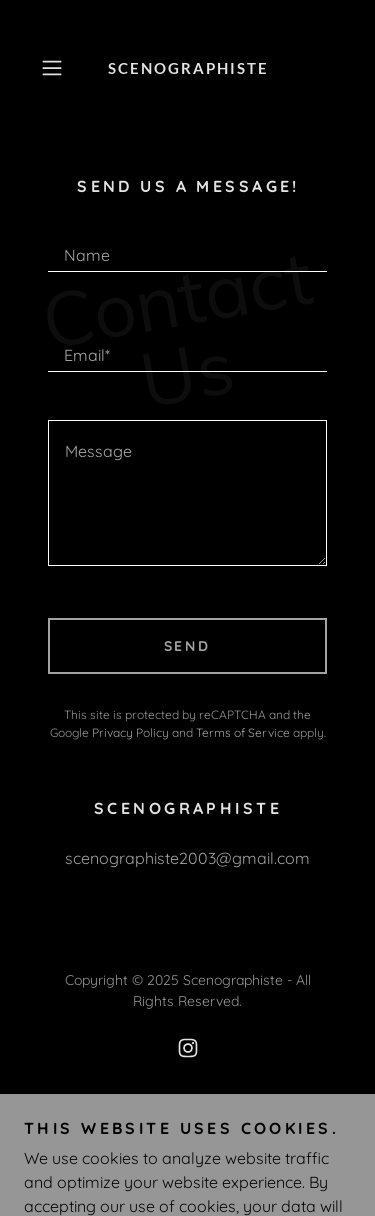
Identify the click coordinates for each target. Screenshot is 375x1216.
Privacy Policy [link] (130, 732)
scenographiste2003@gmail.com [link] (187, 858)
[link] (188, 68)
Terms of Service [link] (243, 732)
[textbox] (187, 246)
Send (188, 646)
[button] (55, 68)
